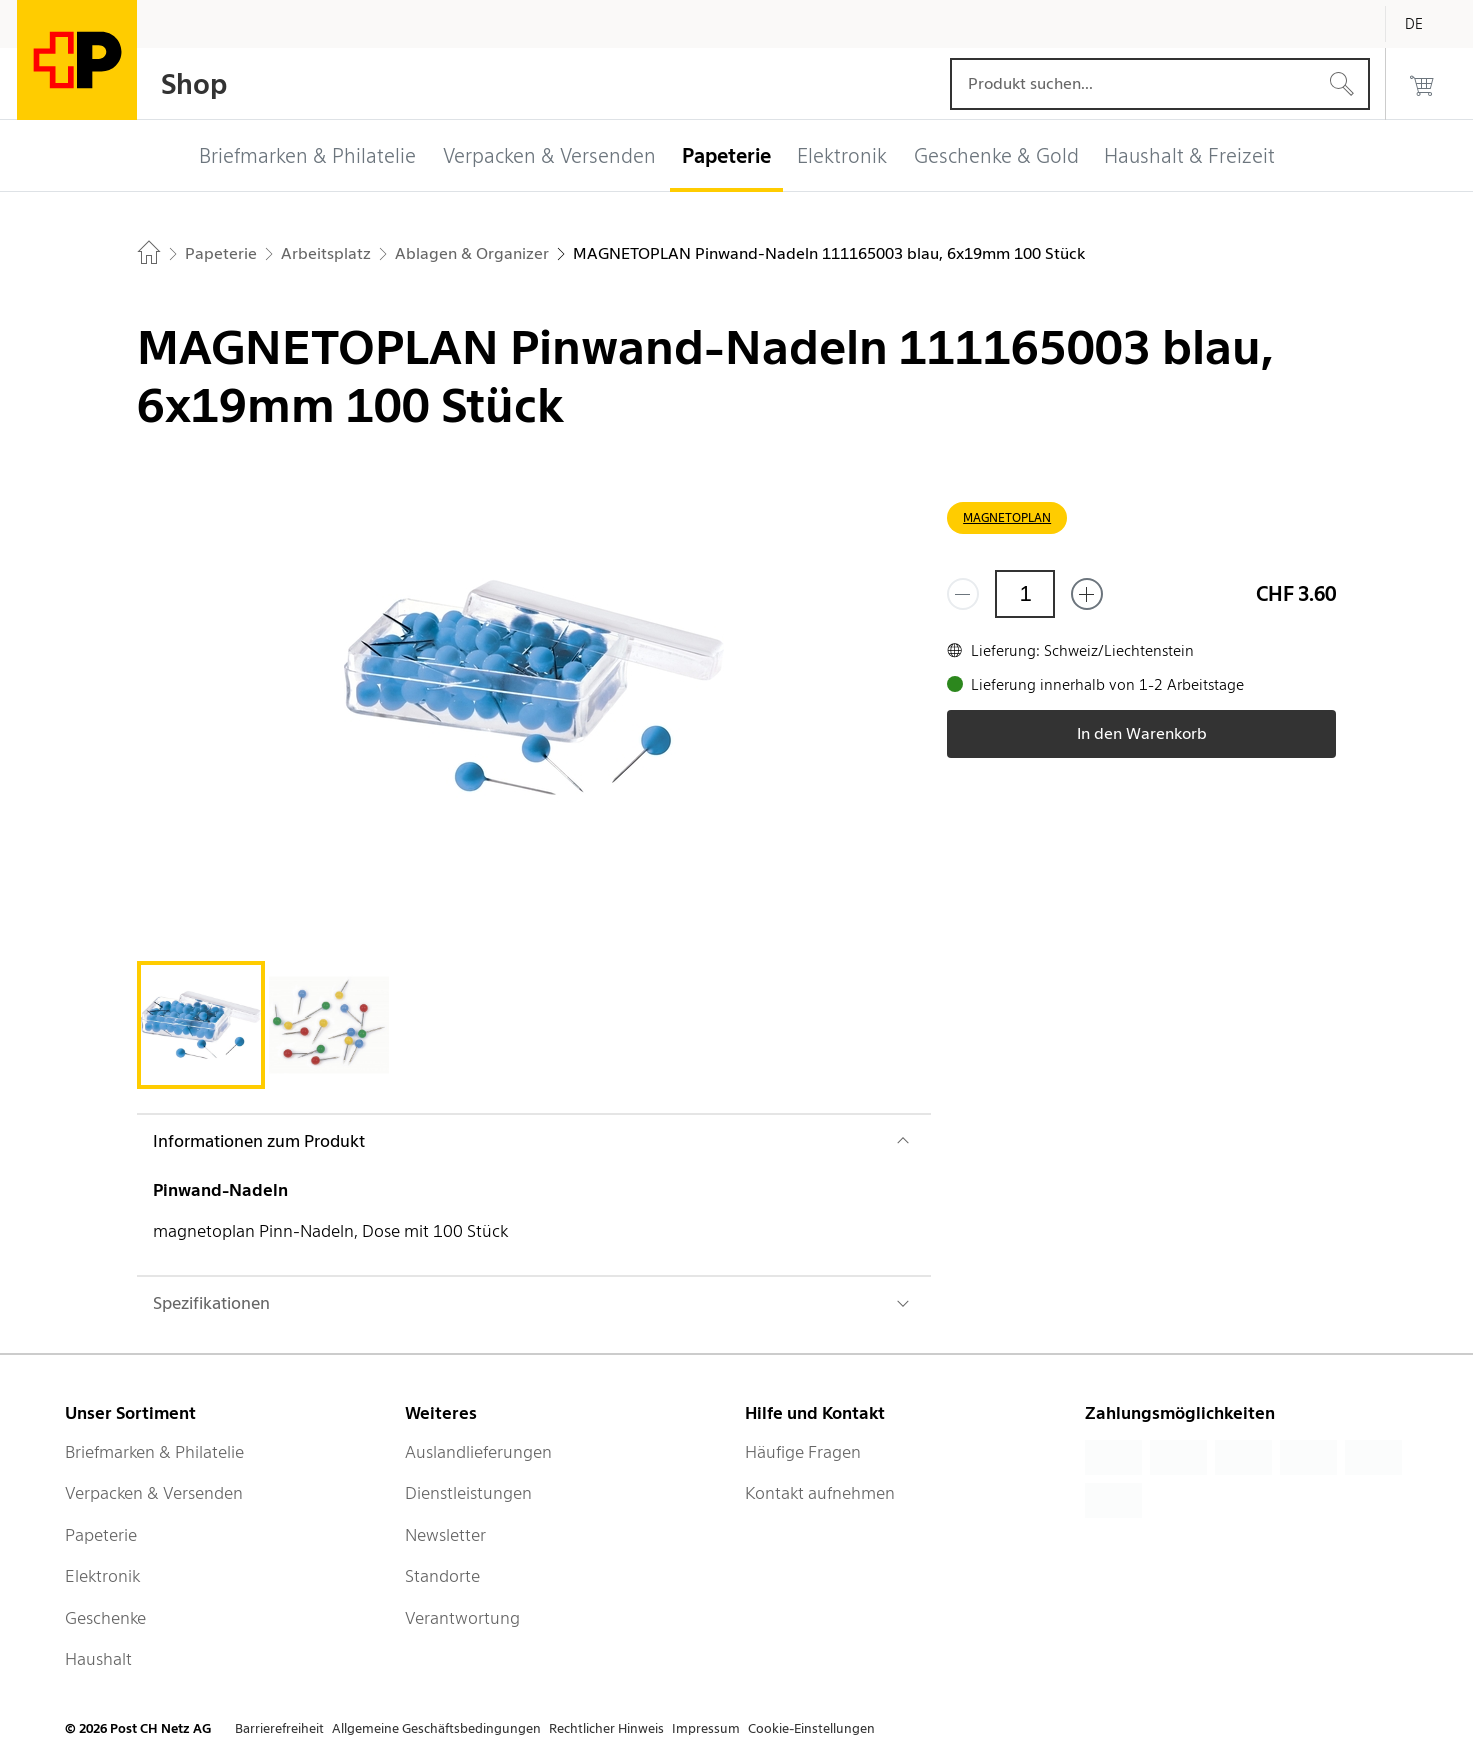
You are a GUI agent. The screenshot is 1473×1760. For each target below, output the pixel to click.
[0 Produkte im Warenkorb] (1422, 84)
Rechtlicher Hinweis (606, 1728)
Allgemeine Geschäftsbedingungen (436, 1728)
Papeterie (101, 1535)
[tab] (201, 1025)
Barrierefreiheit (279, 1728)
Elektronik (102, 1576)
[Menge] (1025, 594)
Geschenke (105, 1618)
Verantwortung (462, 1618)
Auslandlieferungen (478, 1452)
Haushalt (98, 1659)
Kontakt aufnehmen (820, 1493)
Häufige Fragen (803, 1452)
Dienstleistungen (468, 1493)
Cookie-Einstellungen (811, 1728)
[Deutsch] (1429, 24)
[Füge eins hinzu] (1087, 594)
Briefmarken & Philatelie (154, 1452)
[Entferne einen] (963, 594)
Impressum (706, 1728)
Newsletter (445, 1535)
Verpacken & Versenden (154, 1493)
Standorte (442, 1576)
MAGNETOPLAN (1007, 517)
